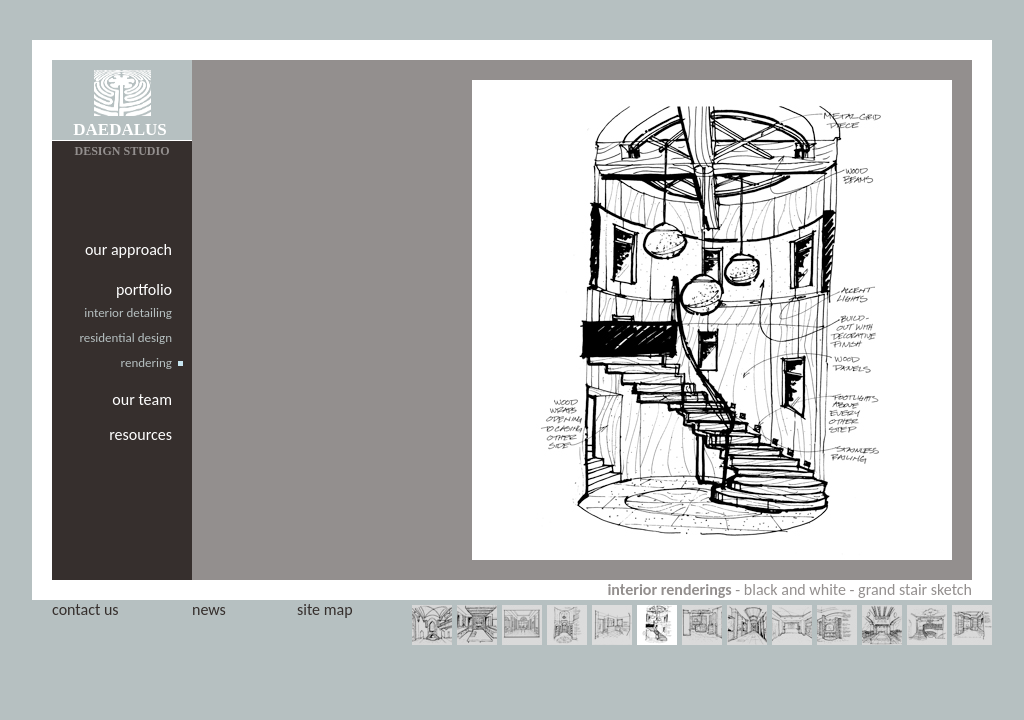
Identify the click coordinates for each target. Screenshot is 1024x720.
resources (140, 434)
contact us (85, 609)
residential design (125, 337)
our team (142, 399)
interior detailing (128, 312)
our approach (128, 249)
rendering (146, 362)
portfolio (144, 289)
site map (325, 609)
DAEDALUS (120, 129)
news (209, 609)
